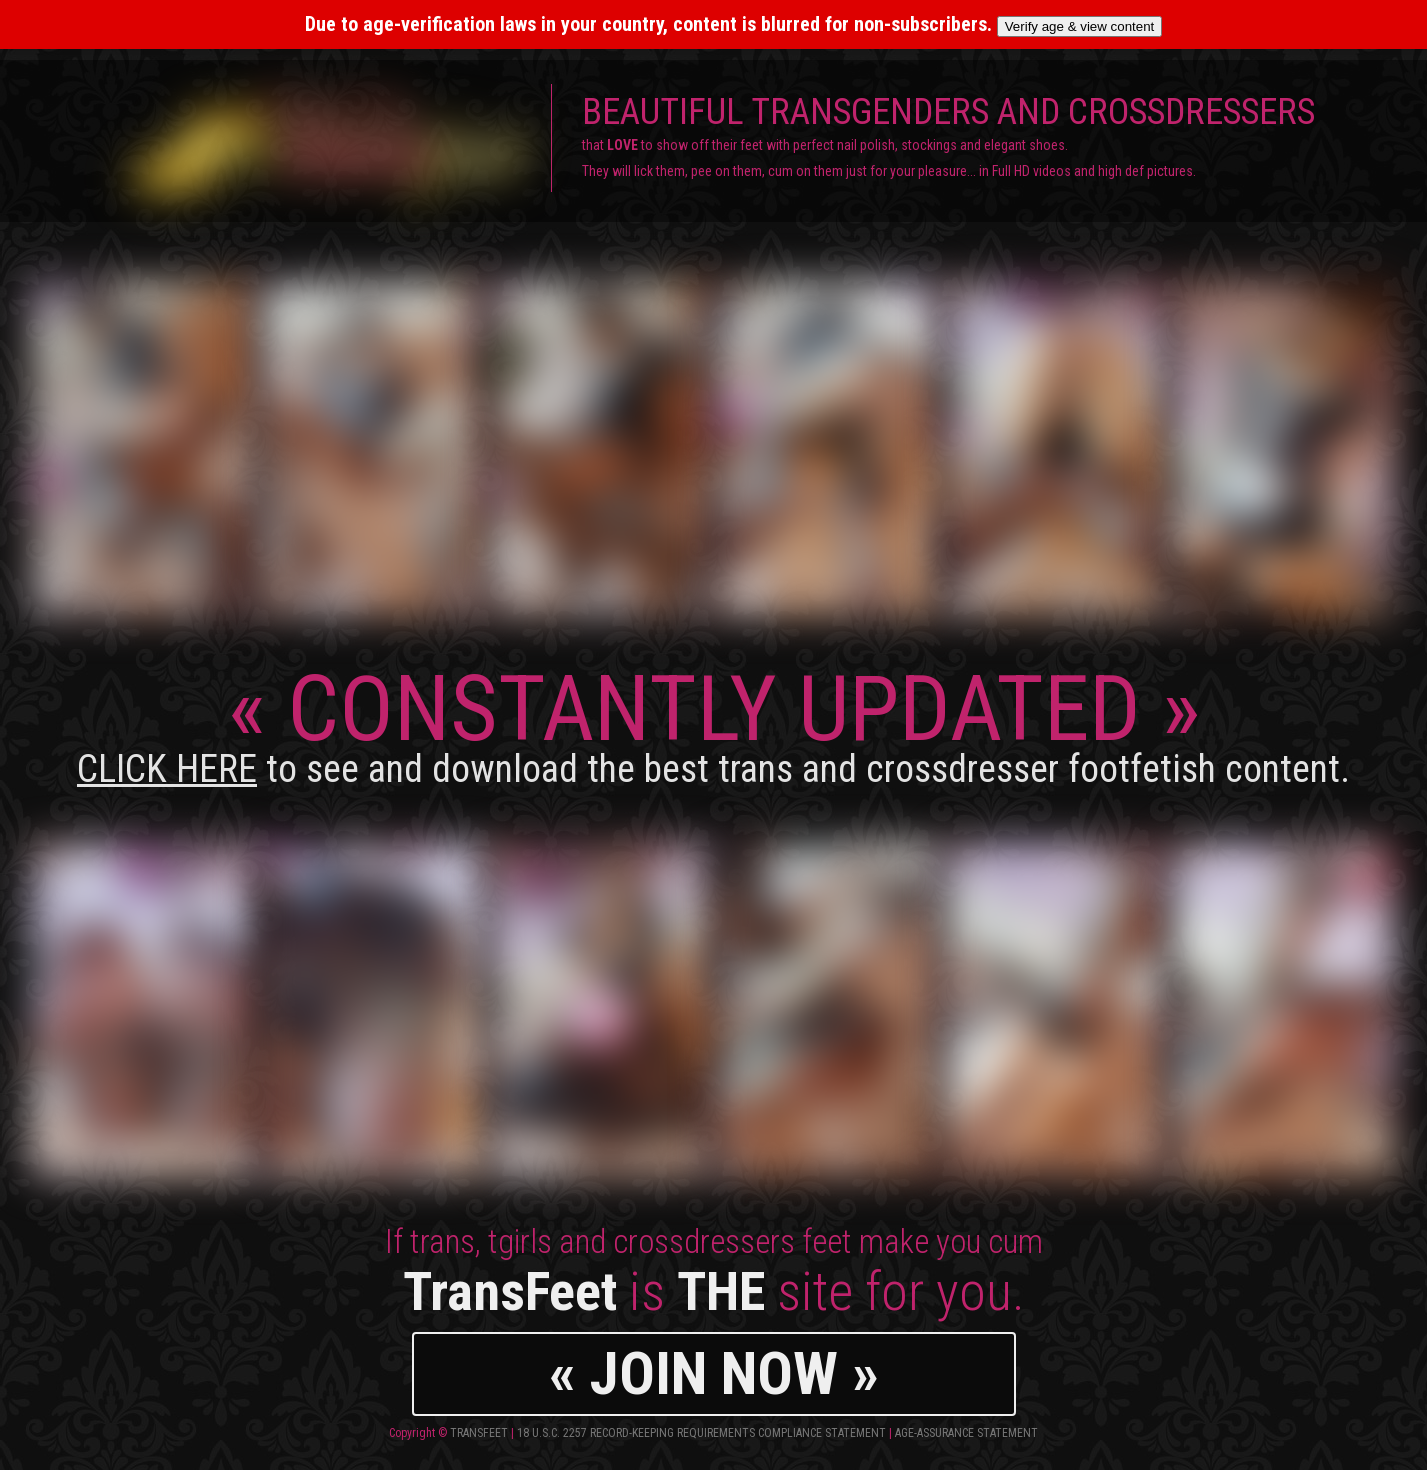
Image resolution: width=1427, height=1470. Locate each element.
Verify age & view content (1080, 26)
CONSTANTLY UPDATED (713, 723)
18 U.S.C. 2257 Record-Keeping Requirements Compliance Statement (701, 1433)
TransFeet (479, 1433)
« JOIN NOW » (714, 1373)
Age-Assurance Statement (966, 1433)
